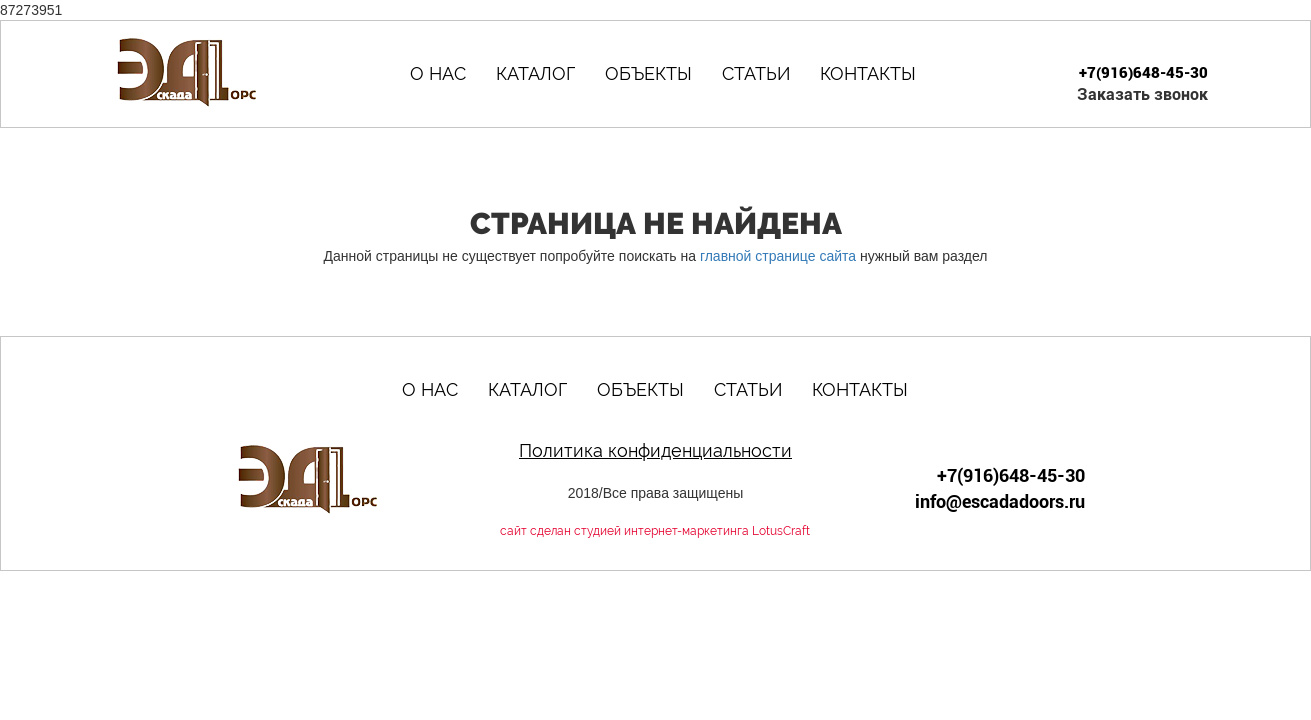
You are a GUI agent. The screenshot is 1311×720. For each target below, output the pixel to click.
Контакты (868, 73)
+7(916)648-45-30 (1143, 73)
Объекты (648, 73)
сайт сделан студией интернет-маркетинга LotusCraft (655, 531)
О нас (438, 73)
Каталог (535, 73)
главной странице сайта (778, 256)
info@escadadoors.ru (1000, 501)
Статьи (756, 73)
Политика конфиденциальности (655, 450)
